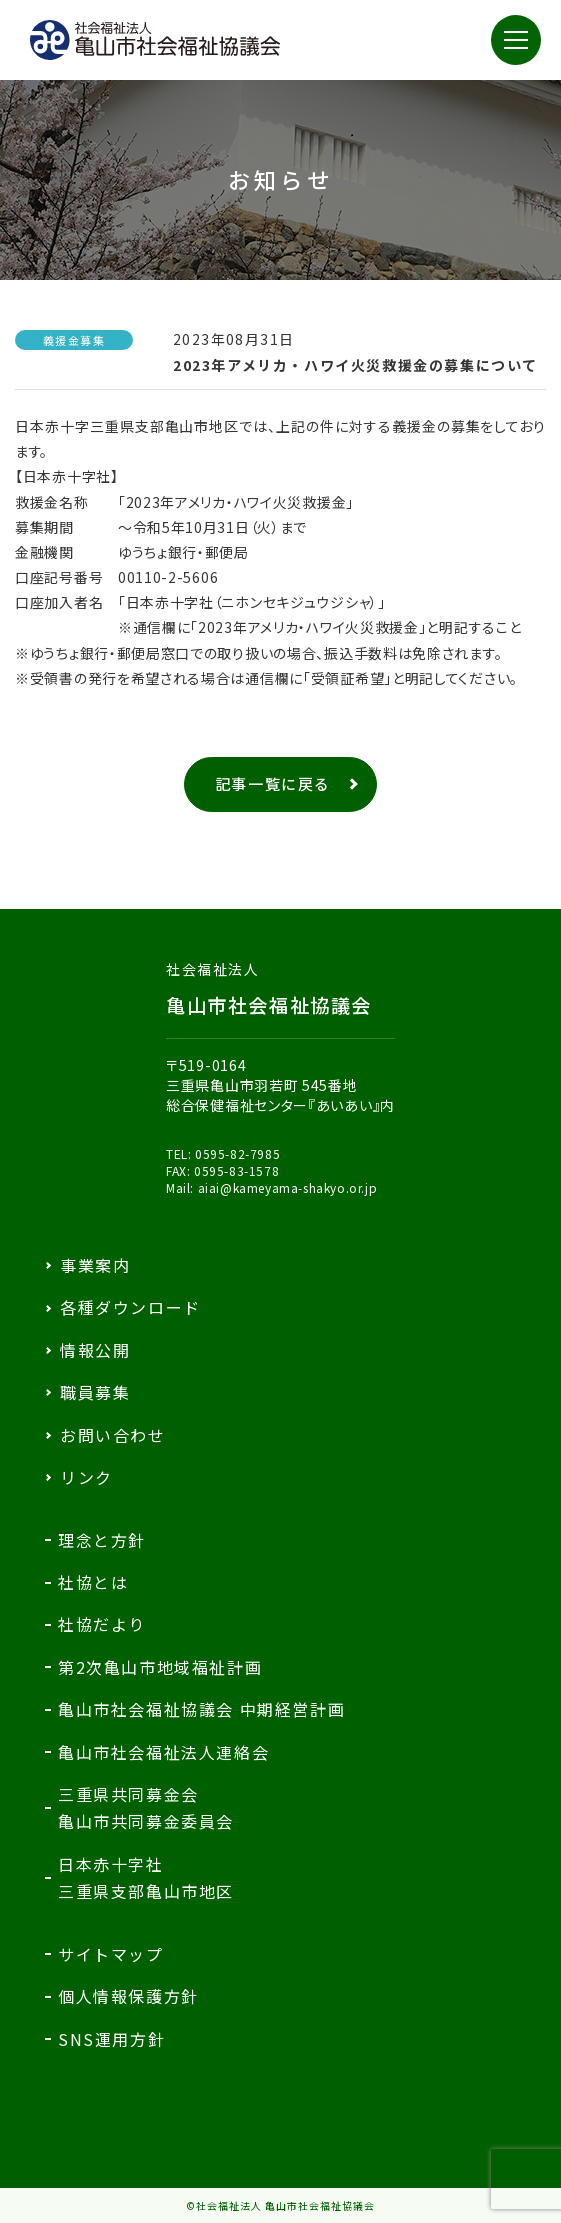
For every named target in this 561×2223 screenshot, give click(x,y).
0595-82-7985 (237, 1153)
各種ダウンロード (130, 1307)
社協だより (102, 1624)
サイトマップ (111, 1954)
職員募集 (95, 1392)
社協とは (93, 1582)
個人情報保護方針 (128, 1996)
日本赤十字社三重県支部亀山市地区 (146, 1877)
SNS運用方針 (111, 2039)
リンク (86, 1477)
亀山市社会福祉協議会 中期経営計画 (201, 1709)
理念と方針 (102, 1540)
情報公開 (95, 1350)
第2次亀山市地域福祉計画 (160, 1667)
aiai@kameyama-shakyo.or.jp (288, 1187)
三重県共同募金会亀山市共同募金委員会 (146, 1807)
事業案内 (95, 1265)
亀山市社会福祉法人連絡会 (163, 1752)
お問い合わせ (113, 1435)
